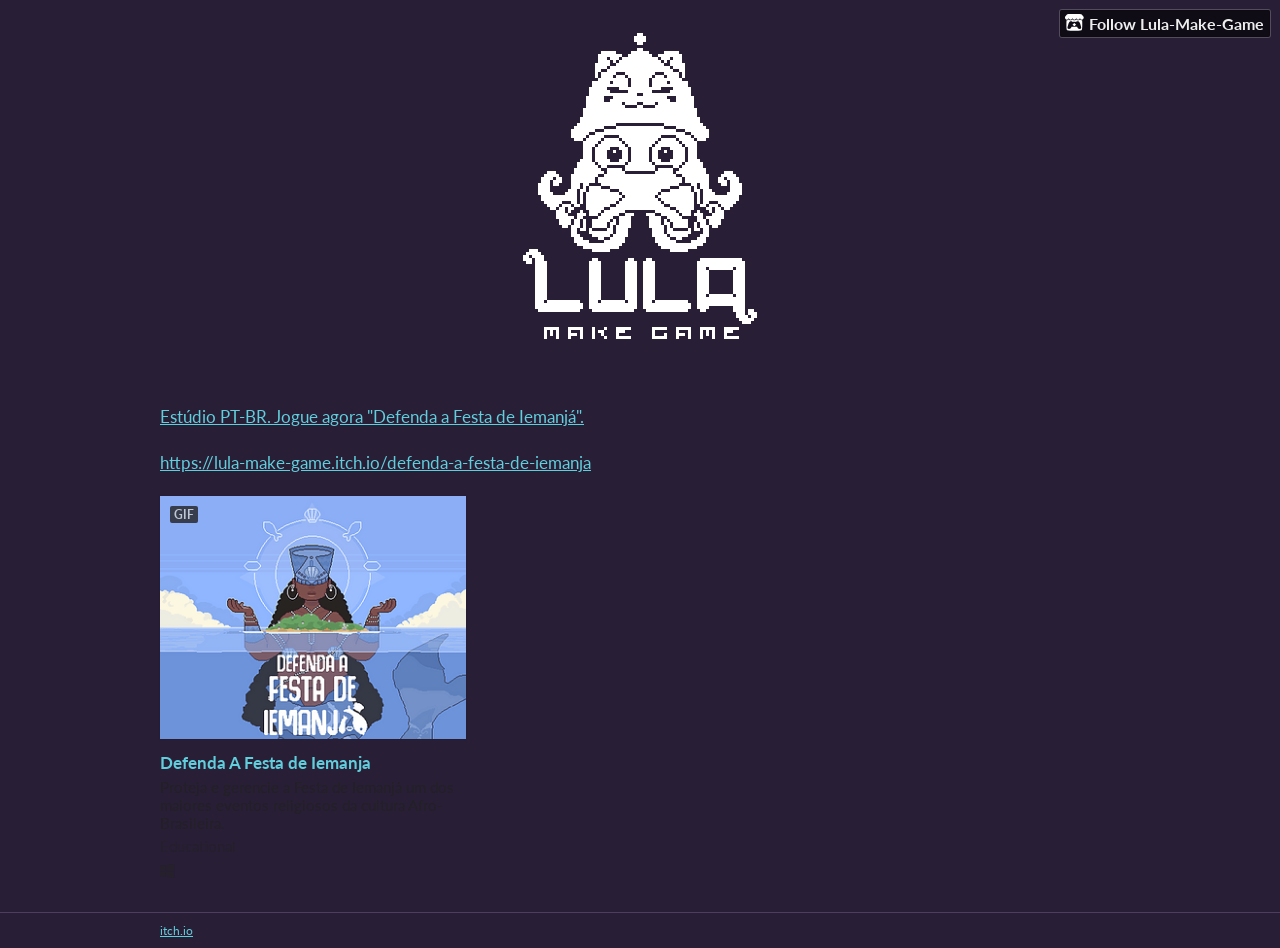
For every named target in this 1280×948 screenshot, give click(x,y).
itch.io (176, 930)
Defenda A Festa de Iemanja (265, 762)
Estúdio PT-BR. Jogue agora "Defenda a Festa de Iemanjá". (372, 416)
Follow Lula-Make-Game (1164, 23)
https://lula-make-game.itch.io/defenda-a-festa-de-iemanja (375, 462)
